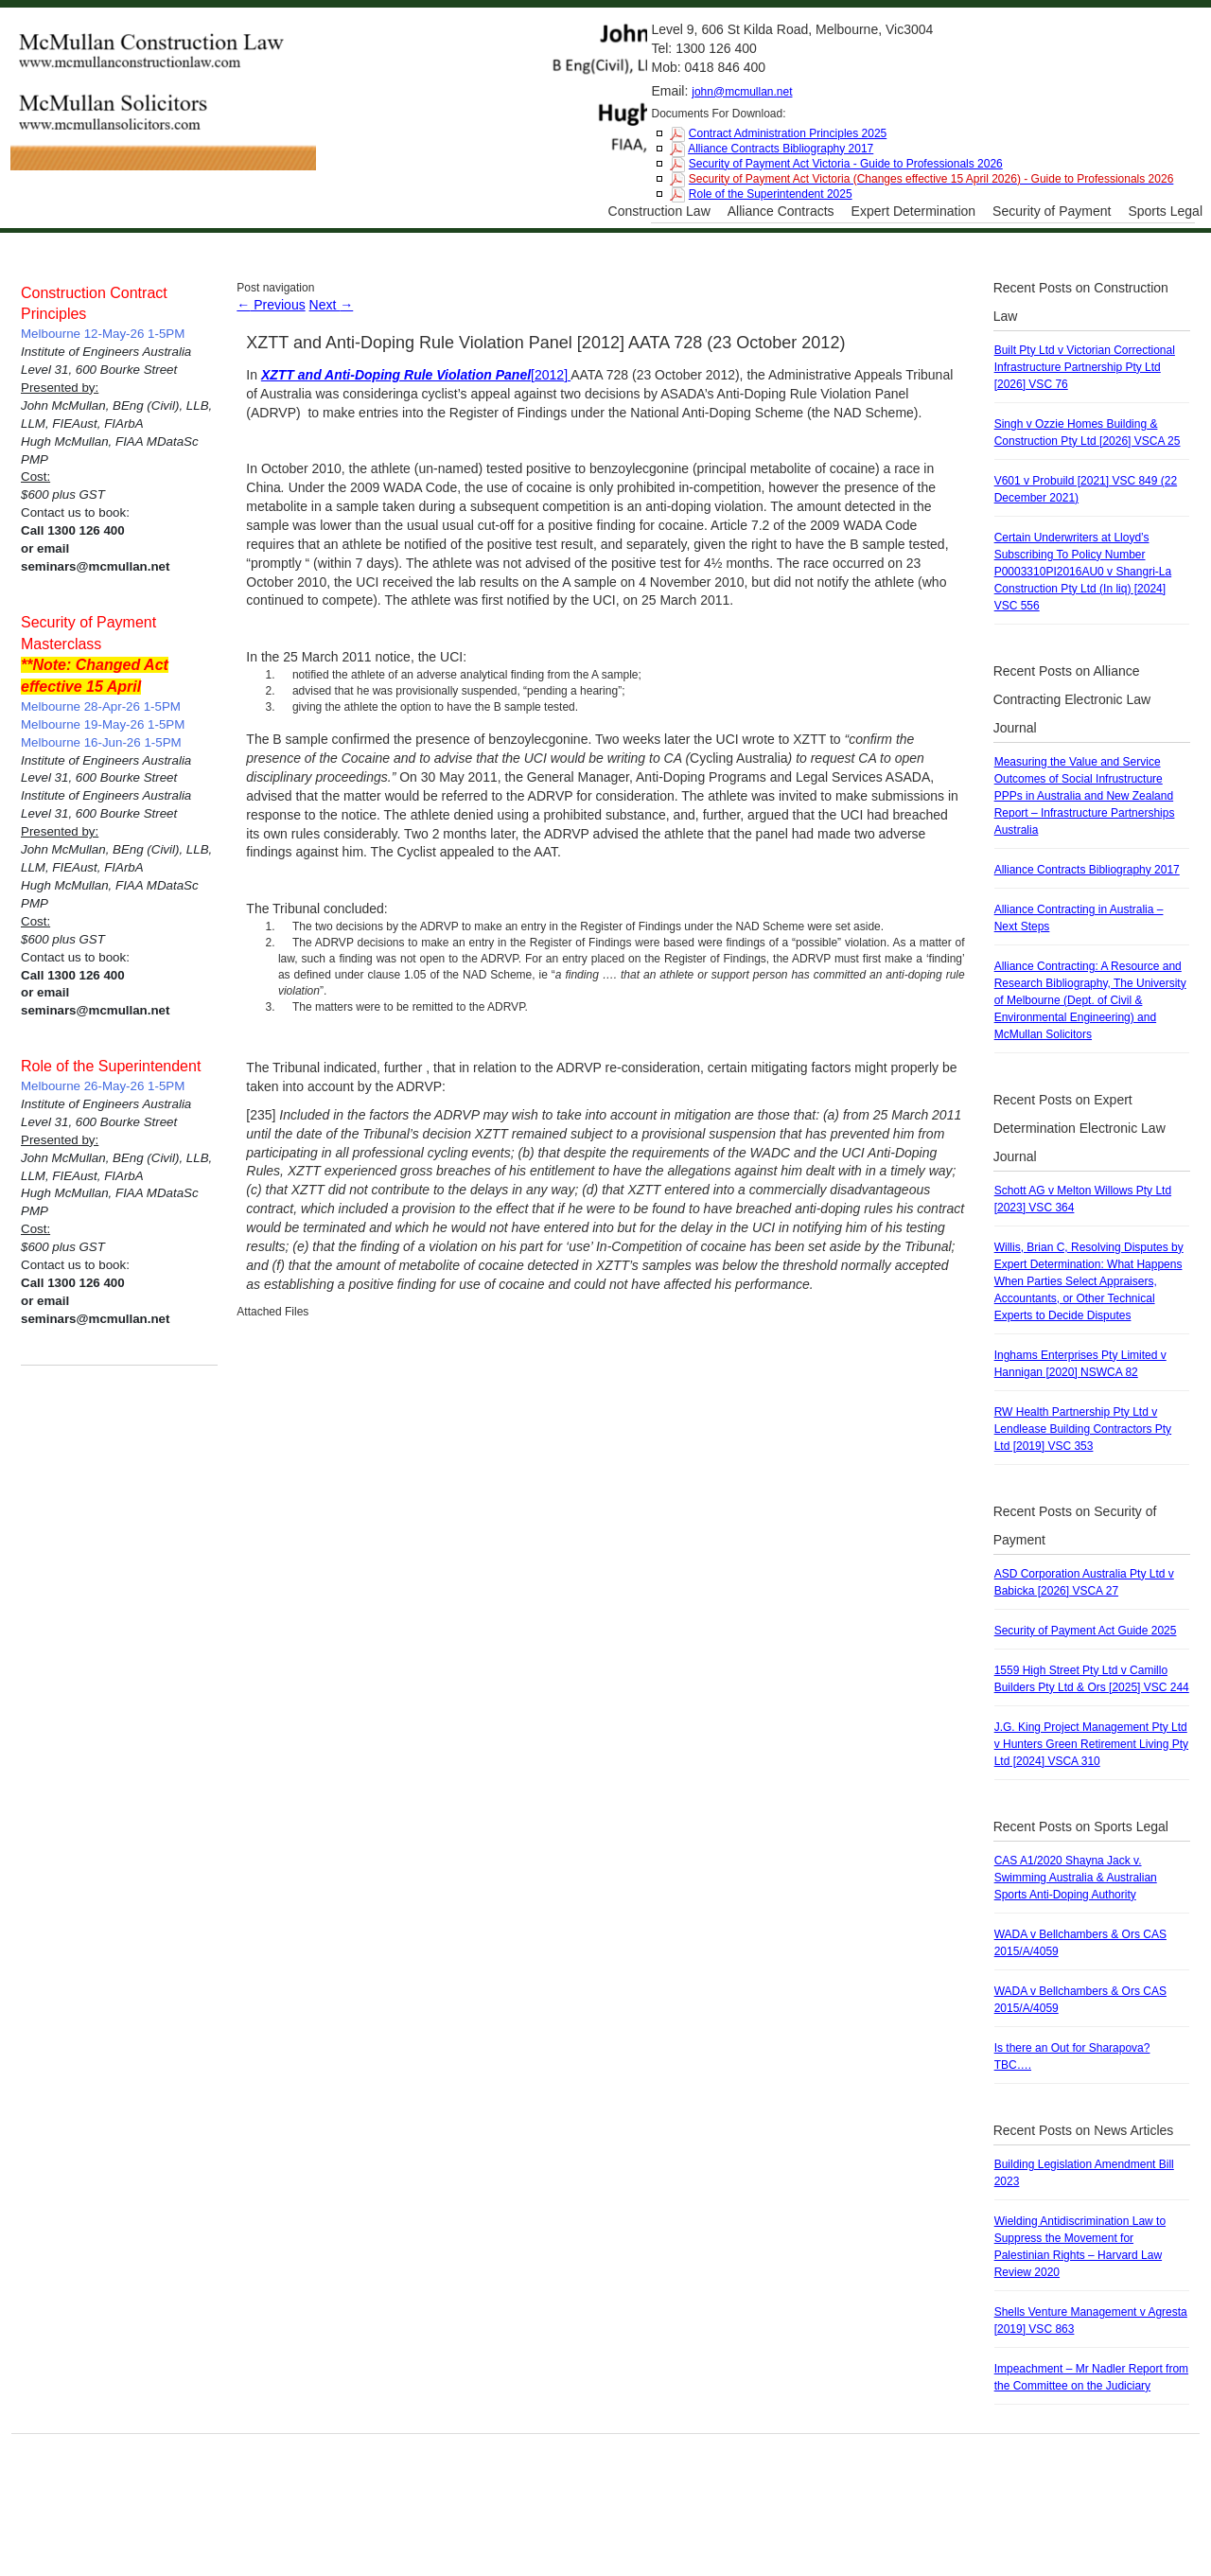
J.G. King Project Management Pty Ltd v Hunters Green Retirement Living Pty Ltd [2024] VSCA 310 (1091, 1744)
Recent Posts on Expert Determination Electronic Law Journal (1079, 1128)
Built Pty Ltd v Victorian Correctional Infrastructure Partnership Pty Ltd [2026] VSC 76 (1084, 367)
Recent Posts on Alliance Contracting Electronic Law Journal (1072, 699)
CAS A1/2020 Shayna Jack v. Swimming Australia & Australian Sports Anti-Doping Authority (1075, 1877)
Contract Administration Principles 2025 (787, 133)
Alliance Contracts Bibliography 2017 (780, 148)
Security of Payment (1051, 211)
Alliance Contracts (781, 211)
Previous (271, 304)
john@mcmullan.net (742, 91)
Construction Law (659, 211)
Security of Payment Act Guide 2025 (1085, 1630)
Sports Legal (1165, 211)
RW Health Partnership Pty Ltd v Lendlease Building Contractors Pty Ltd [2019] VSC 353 (1082, 1429)
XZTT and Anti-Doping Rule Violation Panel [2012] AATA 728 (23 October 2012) (545, 342)
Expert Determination (913, 211)
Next (331, 304)
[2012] (415, 374)
